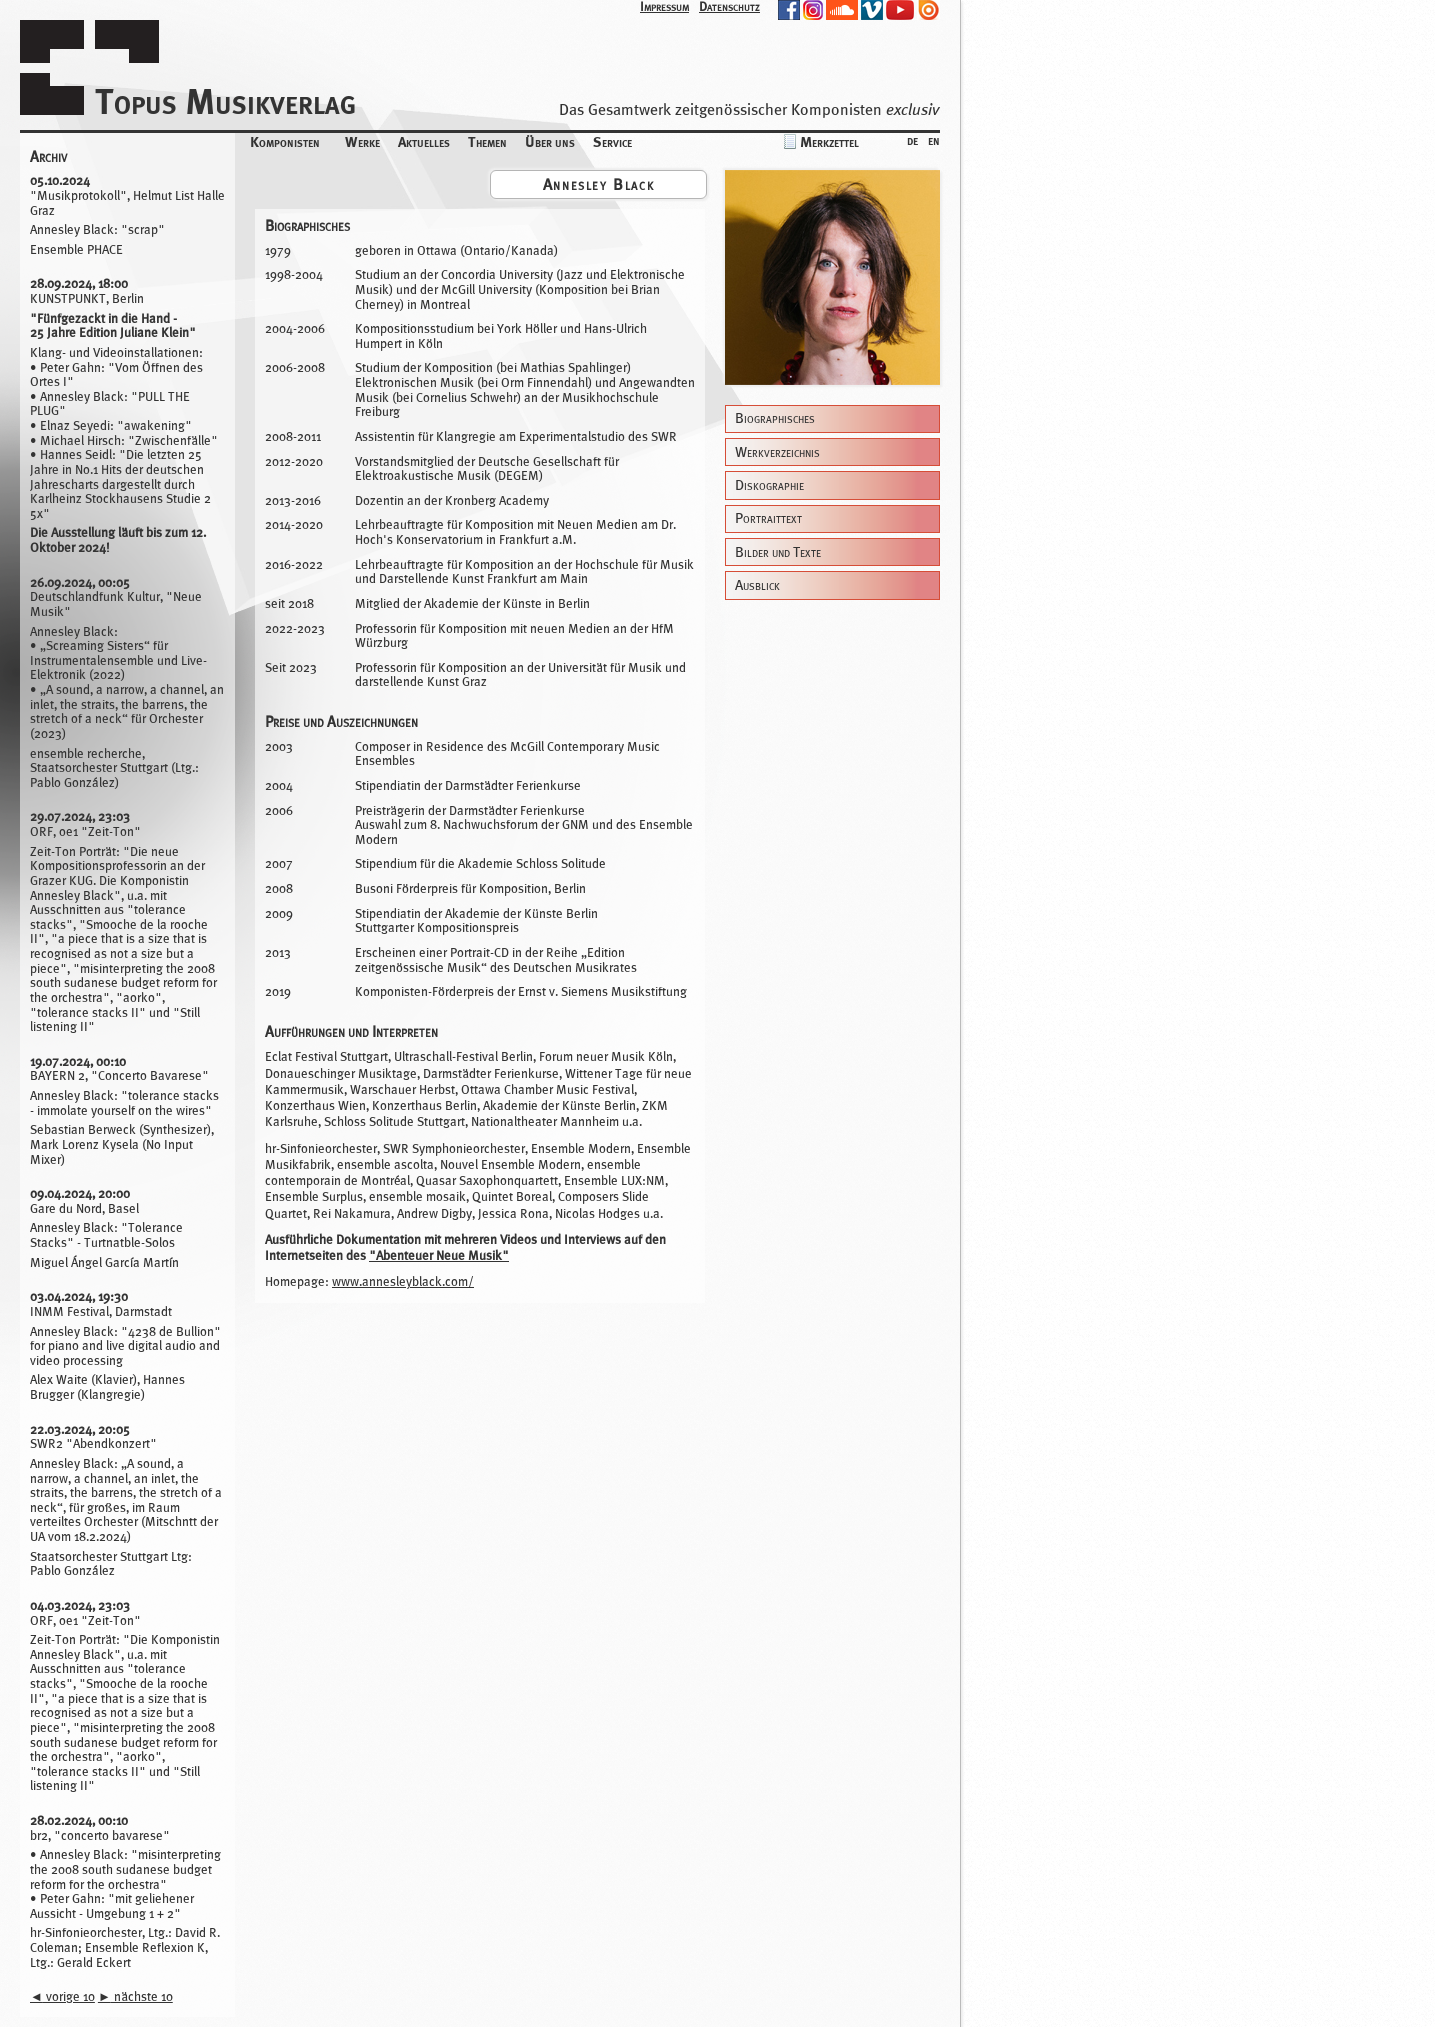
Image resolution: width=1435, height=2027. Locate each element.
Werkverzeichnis (777, 452)
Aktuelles (424, 141)
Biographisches (775, 418)
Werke (362, 141)
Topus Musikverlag (225, 101)
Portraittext (768, 518)
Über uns (550, 141)
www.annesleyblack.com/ (403, 1281)
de (912, 139)
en (934, 139)
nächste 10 (135, 1996)
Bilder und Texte (778, 552)
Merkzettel (829, 141)
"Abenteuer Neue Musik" (439, 1255)
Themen (487, 141)
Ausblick (757, 585)
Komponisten (285, 141)
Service (612, 141)
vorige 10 (62, 1996)
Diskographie (769, 485)
